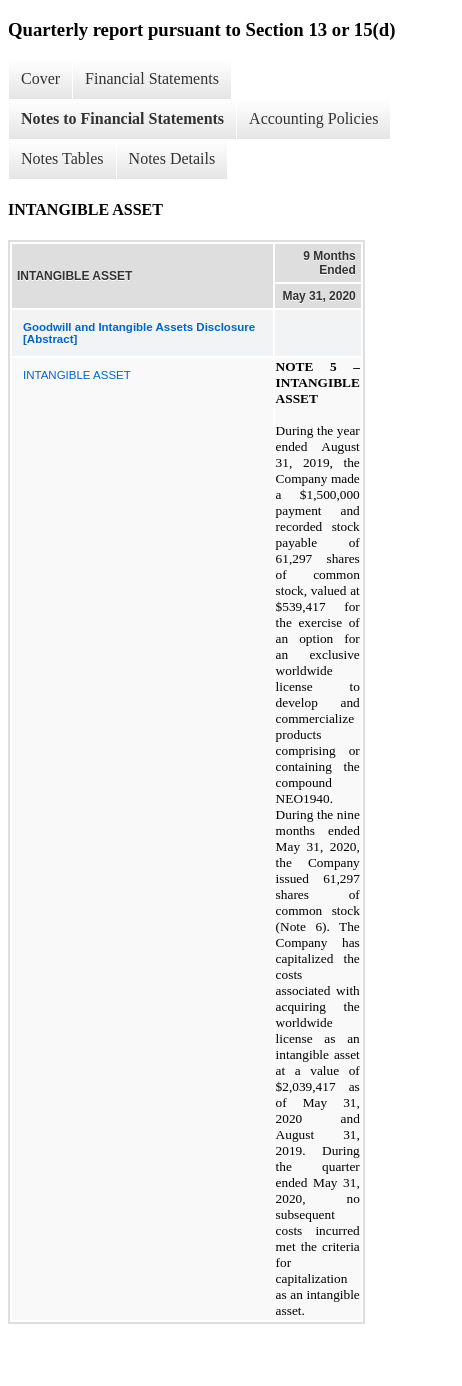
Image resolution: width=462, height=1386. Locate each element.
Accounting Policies (313, 118)
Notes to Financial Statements (122, 118)
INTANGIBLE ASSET (77, 375)
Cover (40, 78)
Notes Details (172, 158)
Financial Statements (152, 78)
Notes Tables (62, 158)
